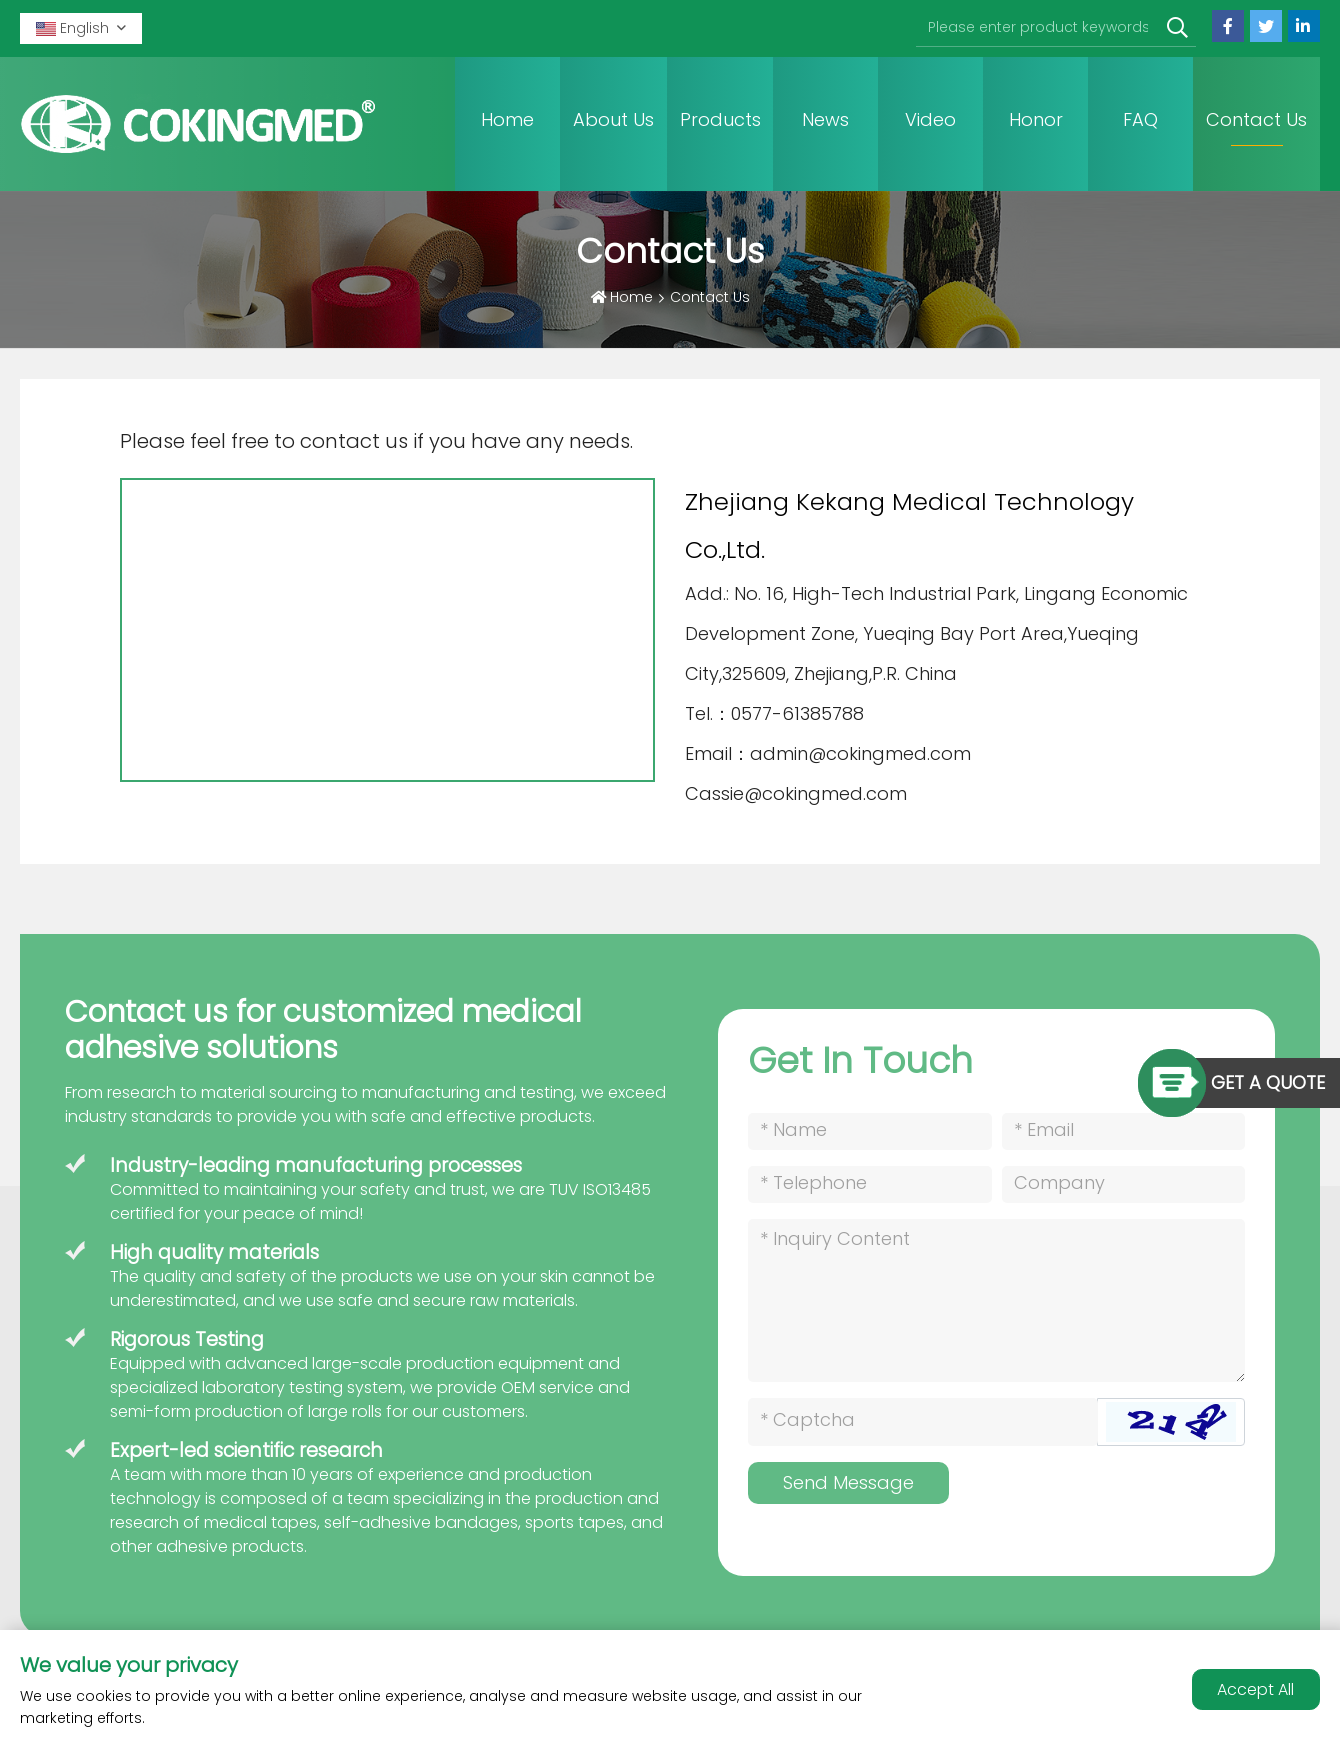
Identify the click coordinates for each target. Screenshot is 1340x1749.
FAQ (1140, 119)
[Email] (1123, 1131)
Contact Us (1256, 119)
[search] (1177, 28)
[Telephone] (869, 1184)
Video (930, 119)
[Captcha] (923, 1422)
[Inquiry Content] (996, 1300)
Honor (1036, 119)
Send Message (848, 1482)
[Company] (1123, 1184)
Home (507, 119)
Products (720, 119)
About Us (613, 119)
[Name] (869, 1131)
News (825, 119)
